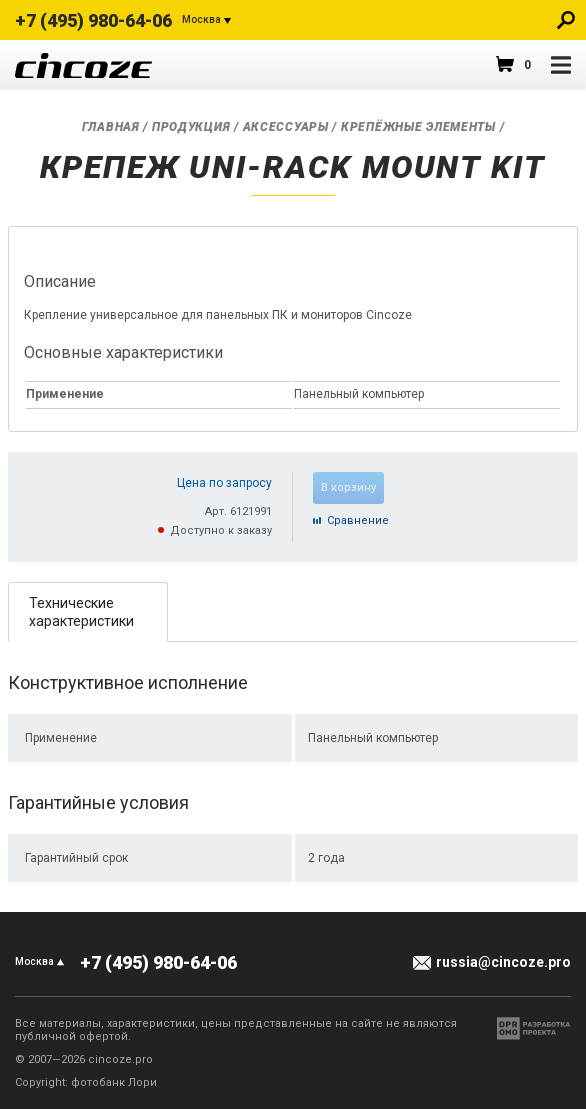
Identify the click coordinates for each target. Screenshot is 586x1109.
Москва (201, 19)
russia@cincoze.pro (503, 962)
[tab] (88, 611)
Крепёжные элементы (418, 127)
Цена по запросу (224, 483)
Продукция (191, 127)
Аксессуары (286, 127)
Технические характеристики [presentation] (81, 612)
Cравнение (358, 520)
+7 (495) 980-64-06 (93, 20)
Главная (111, 127)
